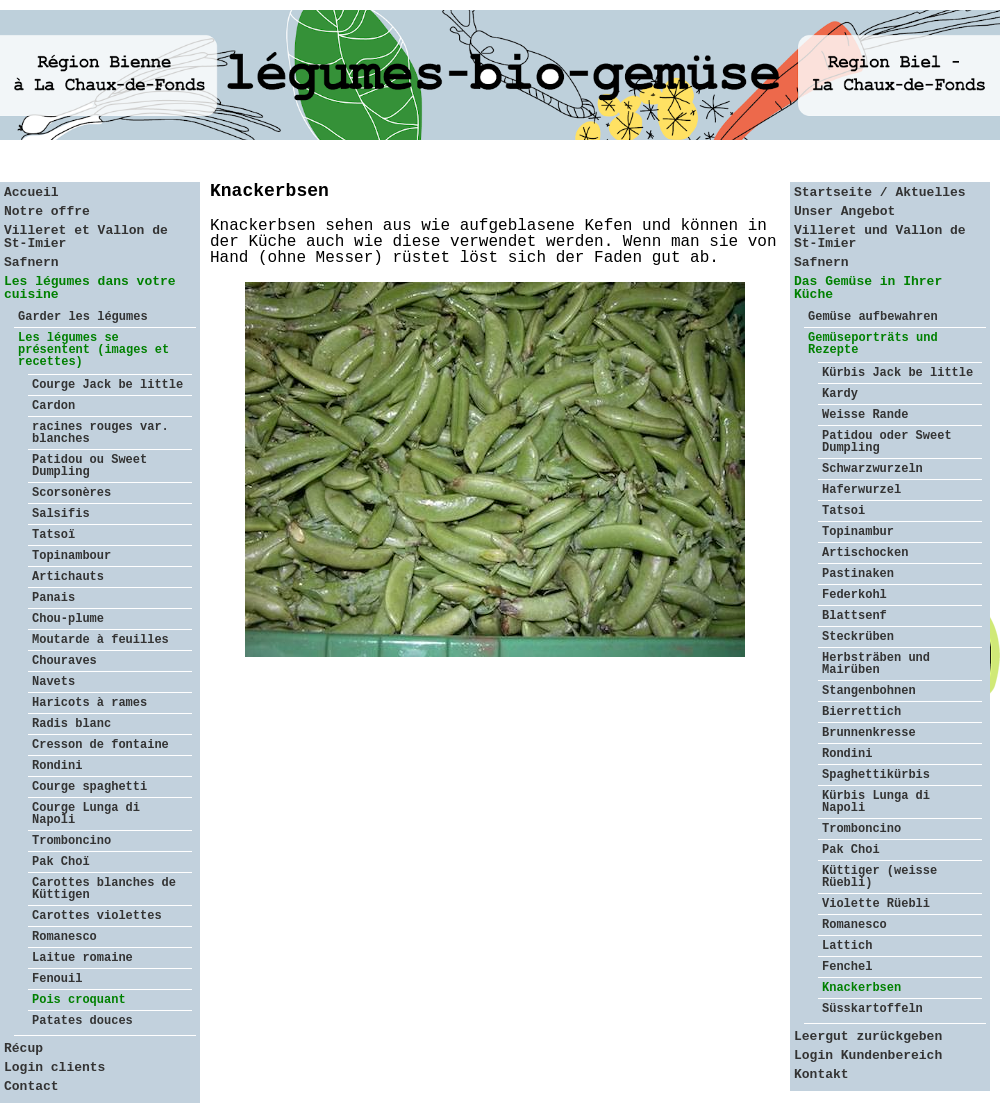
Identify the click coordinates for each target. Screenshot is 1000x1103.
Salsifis (61, 514)
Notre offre (47, 211)
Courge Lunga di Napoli (86, 814)
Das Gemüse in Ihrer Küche (868, 288)
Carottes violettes (97, 916)
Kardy (840, 394)
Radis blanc (71, 724)
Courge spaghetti (89, 787)
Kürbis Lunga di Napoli (876, 802)
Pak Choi (851, 850)
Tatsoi (843, 511)
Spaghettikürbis (876, 775)
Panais (53, 598)
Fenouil (57, 979)
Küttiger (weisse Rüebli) (879, 877)
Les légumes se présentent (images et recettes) (93, 350)
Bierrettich (861, 712)
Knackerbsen (861, 988)
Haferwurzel (861, 490)
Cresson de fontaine (100, 745)
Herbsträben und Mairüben (876, 664)
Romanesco (64, 937)
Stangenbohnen (869, 691)
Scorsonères (71, 493)
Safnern (31, 262)
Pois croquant (79, 1000)
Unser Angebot (844, 211)
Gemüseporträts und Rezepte (873, 344)
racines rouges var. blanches (100, 433)
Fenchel (847, 967)
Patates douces (82, 1021)
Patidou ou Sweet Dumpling (89, 466)
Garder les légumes (83, 317)
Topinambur (858, 532)
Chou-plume (68, 619)
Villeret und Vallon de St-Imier (880, 237)
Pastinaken (858, 574)
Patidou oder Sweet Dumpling (887, 442)
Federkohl (854, 595)
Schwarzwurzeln (872, 469)
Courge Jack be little (107, 385)
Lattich (847, 946)
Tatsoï (53, 535)
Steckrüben (858, 637)
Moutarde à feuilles (100, 640)
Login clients (54, 1067)
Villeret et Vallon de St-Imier (86, 237)
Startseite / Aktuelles (880, 192)
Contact (31, 1086)
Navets (53, 682)
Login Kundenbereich (868, 1055)
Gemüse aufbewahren (873, 317)
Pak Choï (61, 862)
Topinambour (71, 556)
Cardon (53, 406)
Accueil (31, 192)
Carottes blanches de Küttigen (104, 889)
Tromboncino (71, 841)
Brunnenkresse (869, 733)
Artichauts (68, 577)
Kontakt (821, 1074)
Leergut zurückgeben (868, 1036)
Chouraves (64, 661)
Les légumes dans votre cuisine (90, 288)
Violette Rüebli (876, 904)
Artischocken (865, 553)
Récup (23, 1048)
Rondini (57, 766)
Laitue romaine (82, 958)
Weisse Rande (865, 415)
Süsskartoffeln (872, 1009)
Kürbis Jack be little (897, 373)
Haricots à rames (89, 703)
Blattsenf (854, 616)
